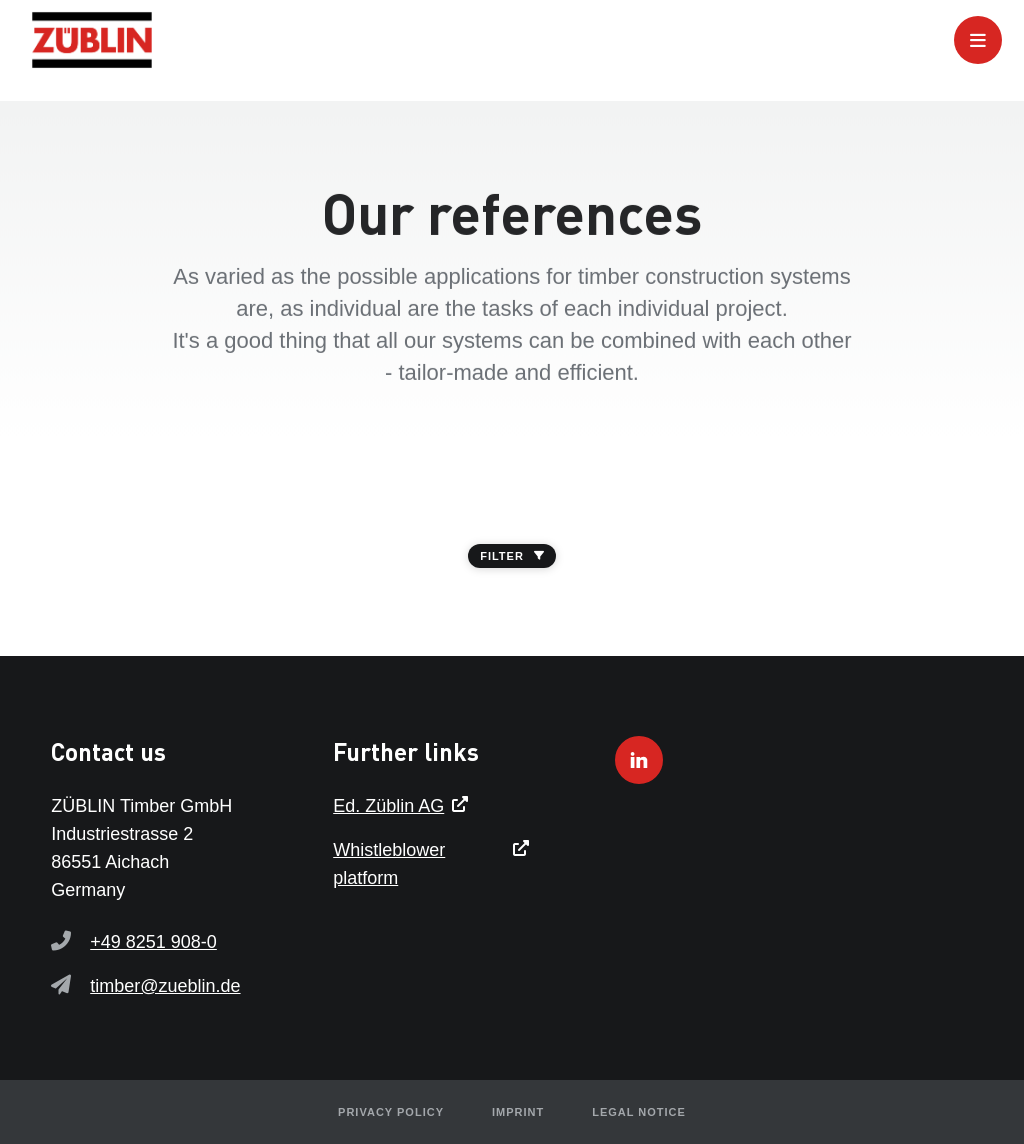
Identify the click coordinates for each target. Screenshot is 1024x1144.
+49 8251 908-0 (153, 942)
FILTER (512, 556)
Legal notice (639, 1112)
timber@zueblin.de (165, 986)
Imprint (518, 1112)
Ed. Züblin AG (388, 806)
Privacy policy (391, 1112)
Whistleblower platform (389, 864)
